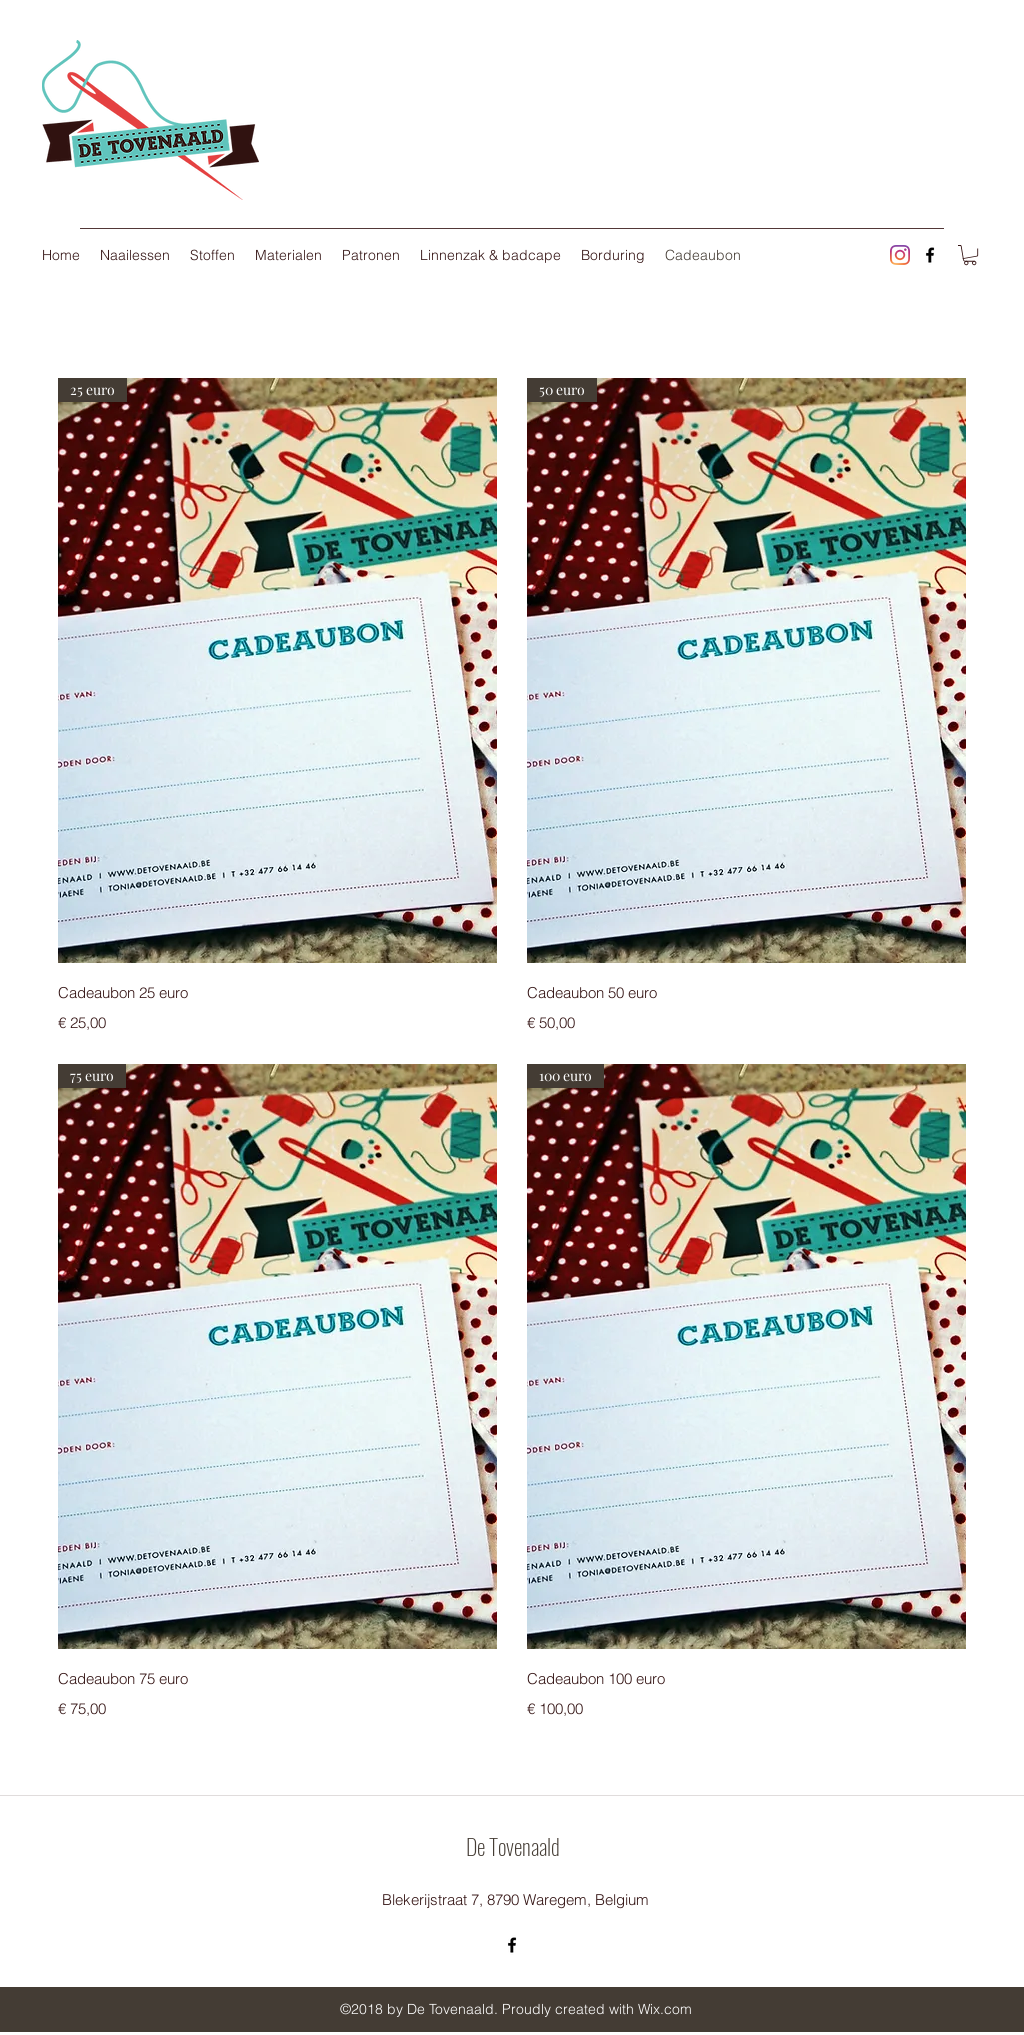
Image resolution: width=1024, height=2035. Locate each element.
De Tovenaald (513, 1846)
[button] (970, 255)
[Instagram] (900, 255)
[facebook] (930, 255)
